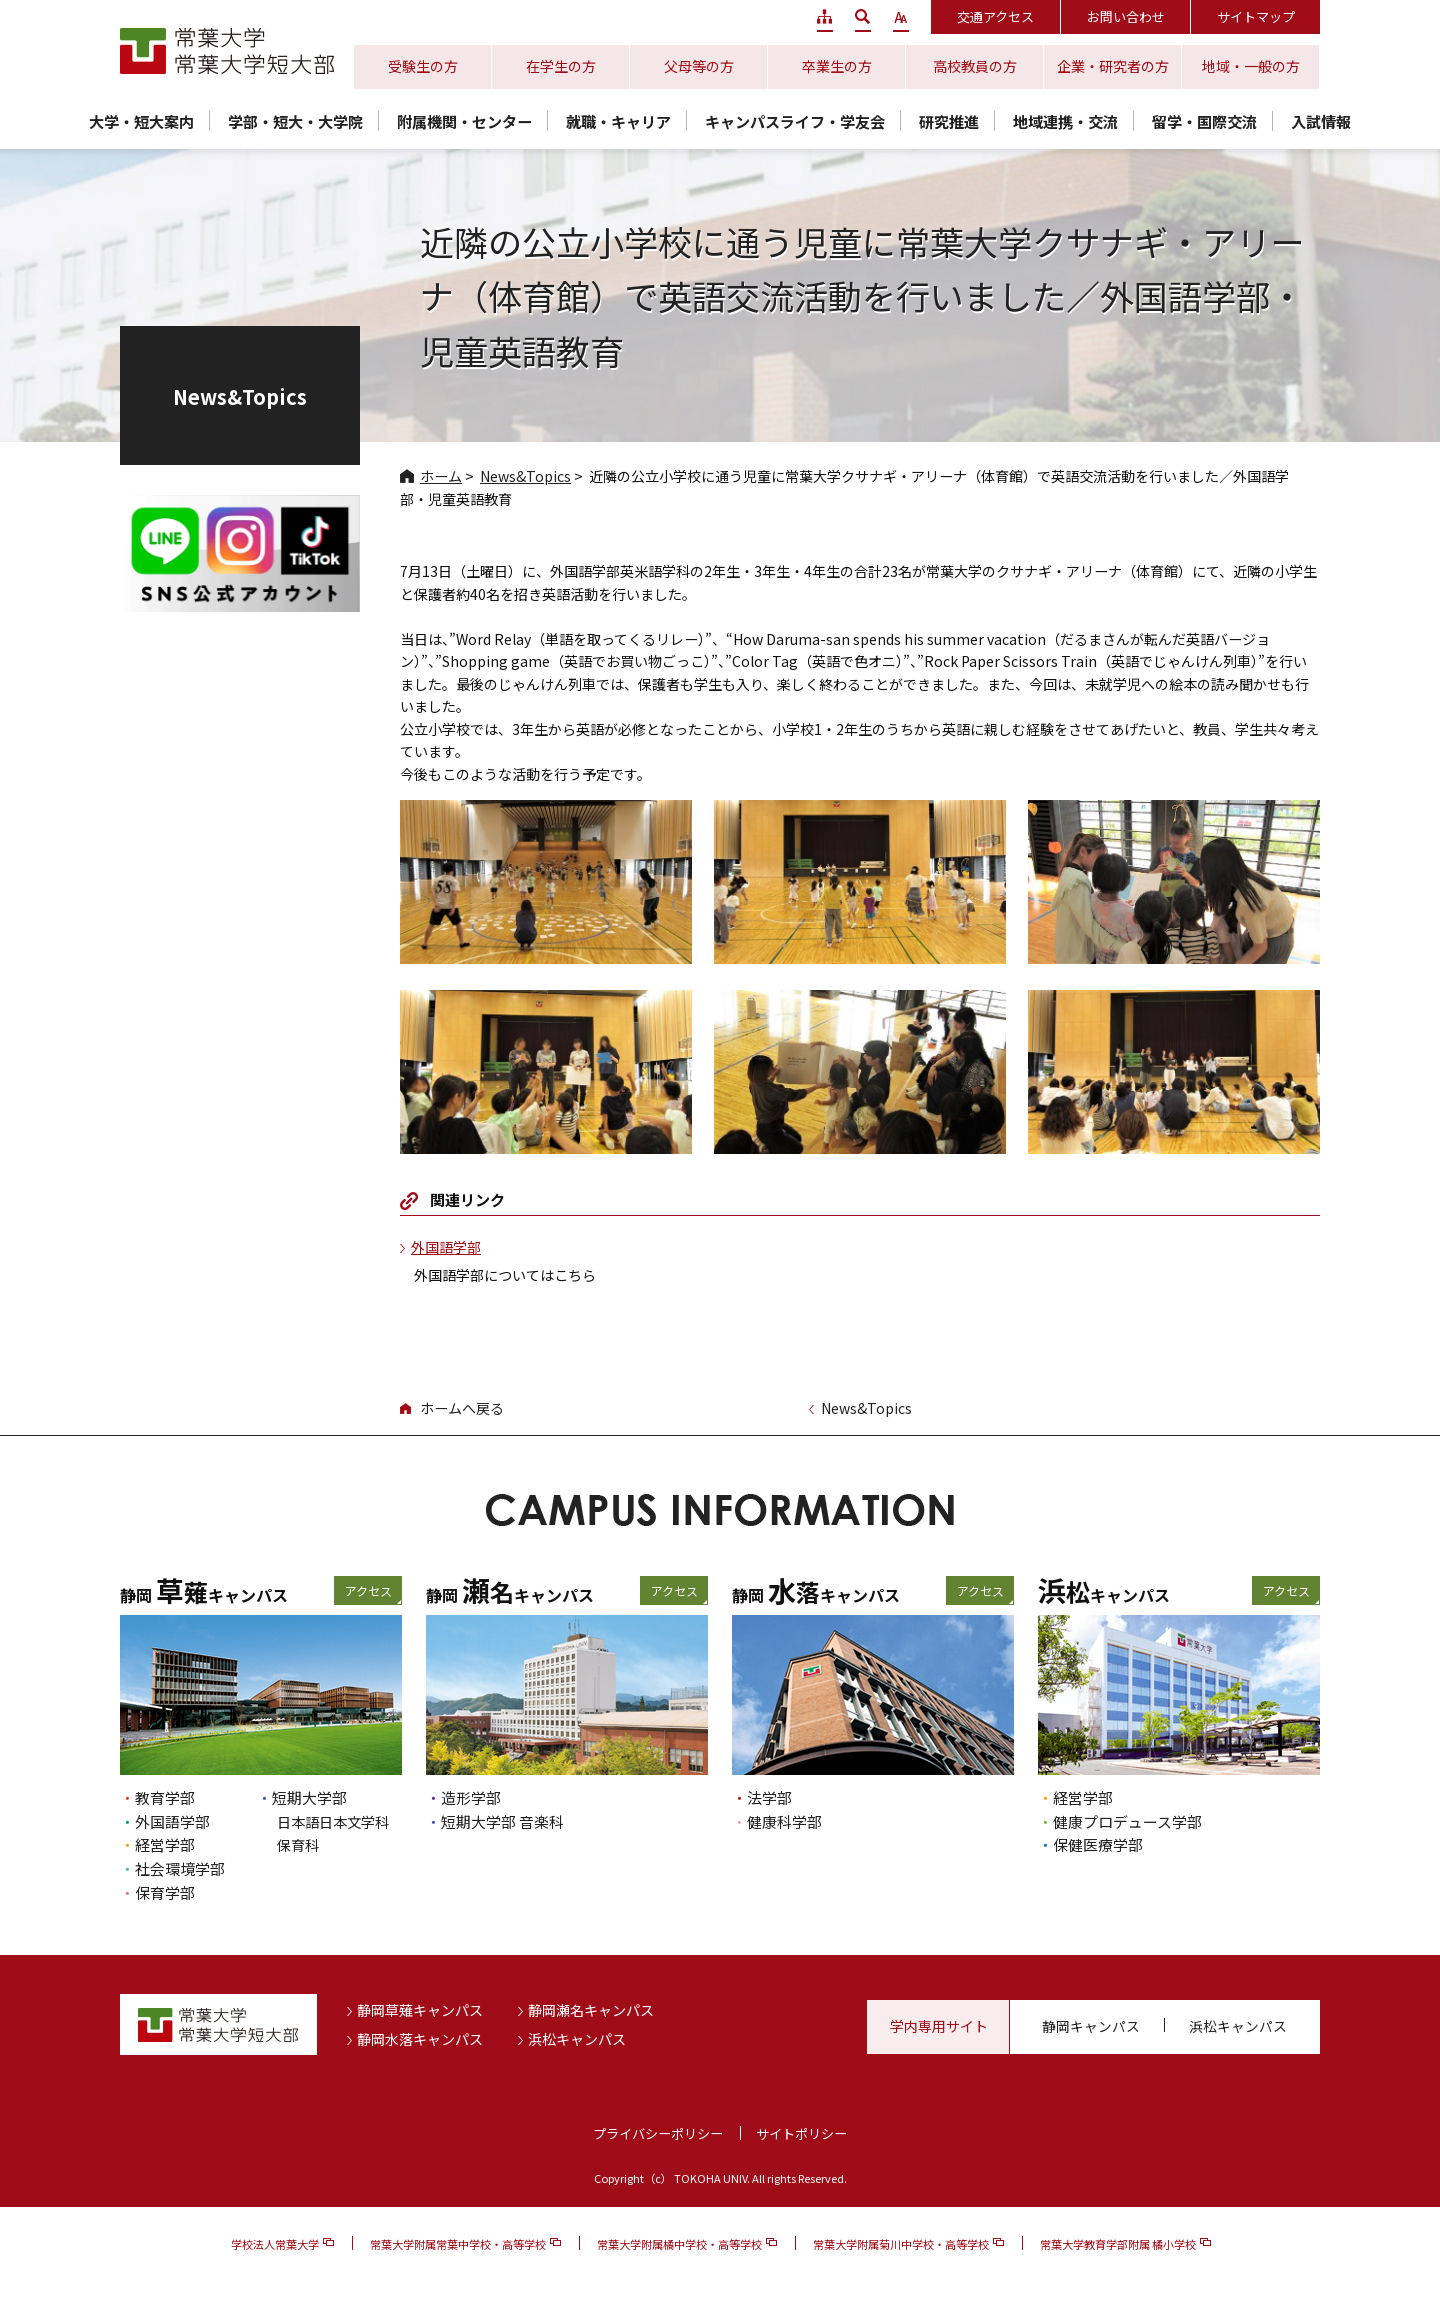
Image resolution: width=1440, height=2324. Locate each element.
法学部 (769, 1797)
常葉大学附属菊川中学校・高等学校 (901, 2244)
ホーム (441, 476)
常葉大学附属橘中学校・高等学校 (679, 2244)
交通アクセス (995, 16)
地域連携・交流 (1065, 121)
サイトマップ (1256, 16)
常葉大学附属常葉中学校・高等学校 (458, 2244)
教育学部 (165, 1797)
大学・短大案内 (141, 121)
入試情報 (1321, 121)
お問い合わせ (1126, 16)
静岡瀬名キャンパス (591, 2010)
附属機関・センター (464, 121)
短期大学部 (309, 1797)
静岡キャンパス (1091, 2026)
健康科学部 (784, 1821)
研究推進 (949, 121)
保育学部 (165, 1892)
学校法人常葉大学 (275, 2244)
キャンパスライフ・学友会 (795, 121)
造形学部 (471, 1797)
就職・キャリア (618, 121)
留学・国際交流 (1204, 121)
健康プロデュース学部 (1127, 1821)
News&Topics (525, 476)
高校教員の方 (975, 66)
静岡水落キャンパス (420, 2039)
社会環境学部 (180, 1868)
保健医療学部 (1098, 1844)
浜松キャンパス (577, 2039)
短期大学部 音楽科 (502, 1821)
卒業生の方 (837, 66)
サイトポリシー (801, 2133)
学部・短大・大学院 (295, 121)
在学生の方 (561, 66)
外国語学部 (446, 1247)
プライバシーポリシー (658, 2133)
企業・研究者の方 (1113, 66)
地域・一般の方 (1251, 66)
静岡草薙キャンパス (420, 2010)
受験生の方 (423, 66)
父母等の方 (699, 66)
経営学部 (165, 1844)
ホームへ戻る (462, 1408)
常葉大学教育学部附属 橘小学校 (1118, 2244)
